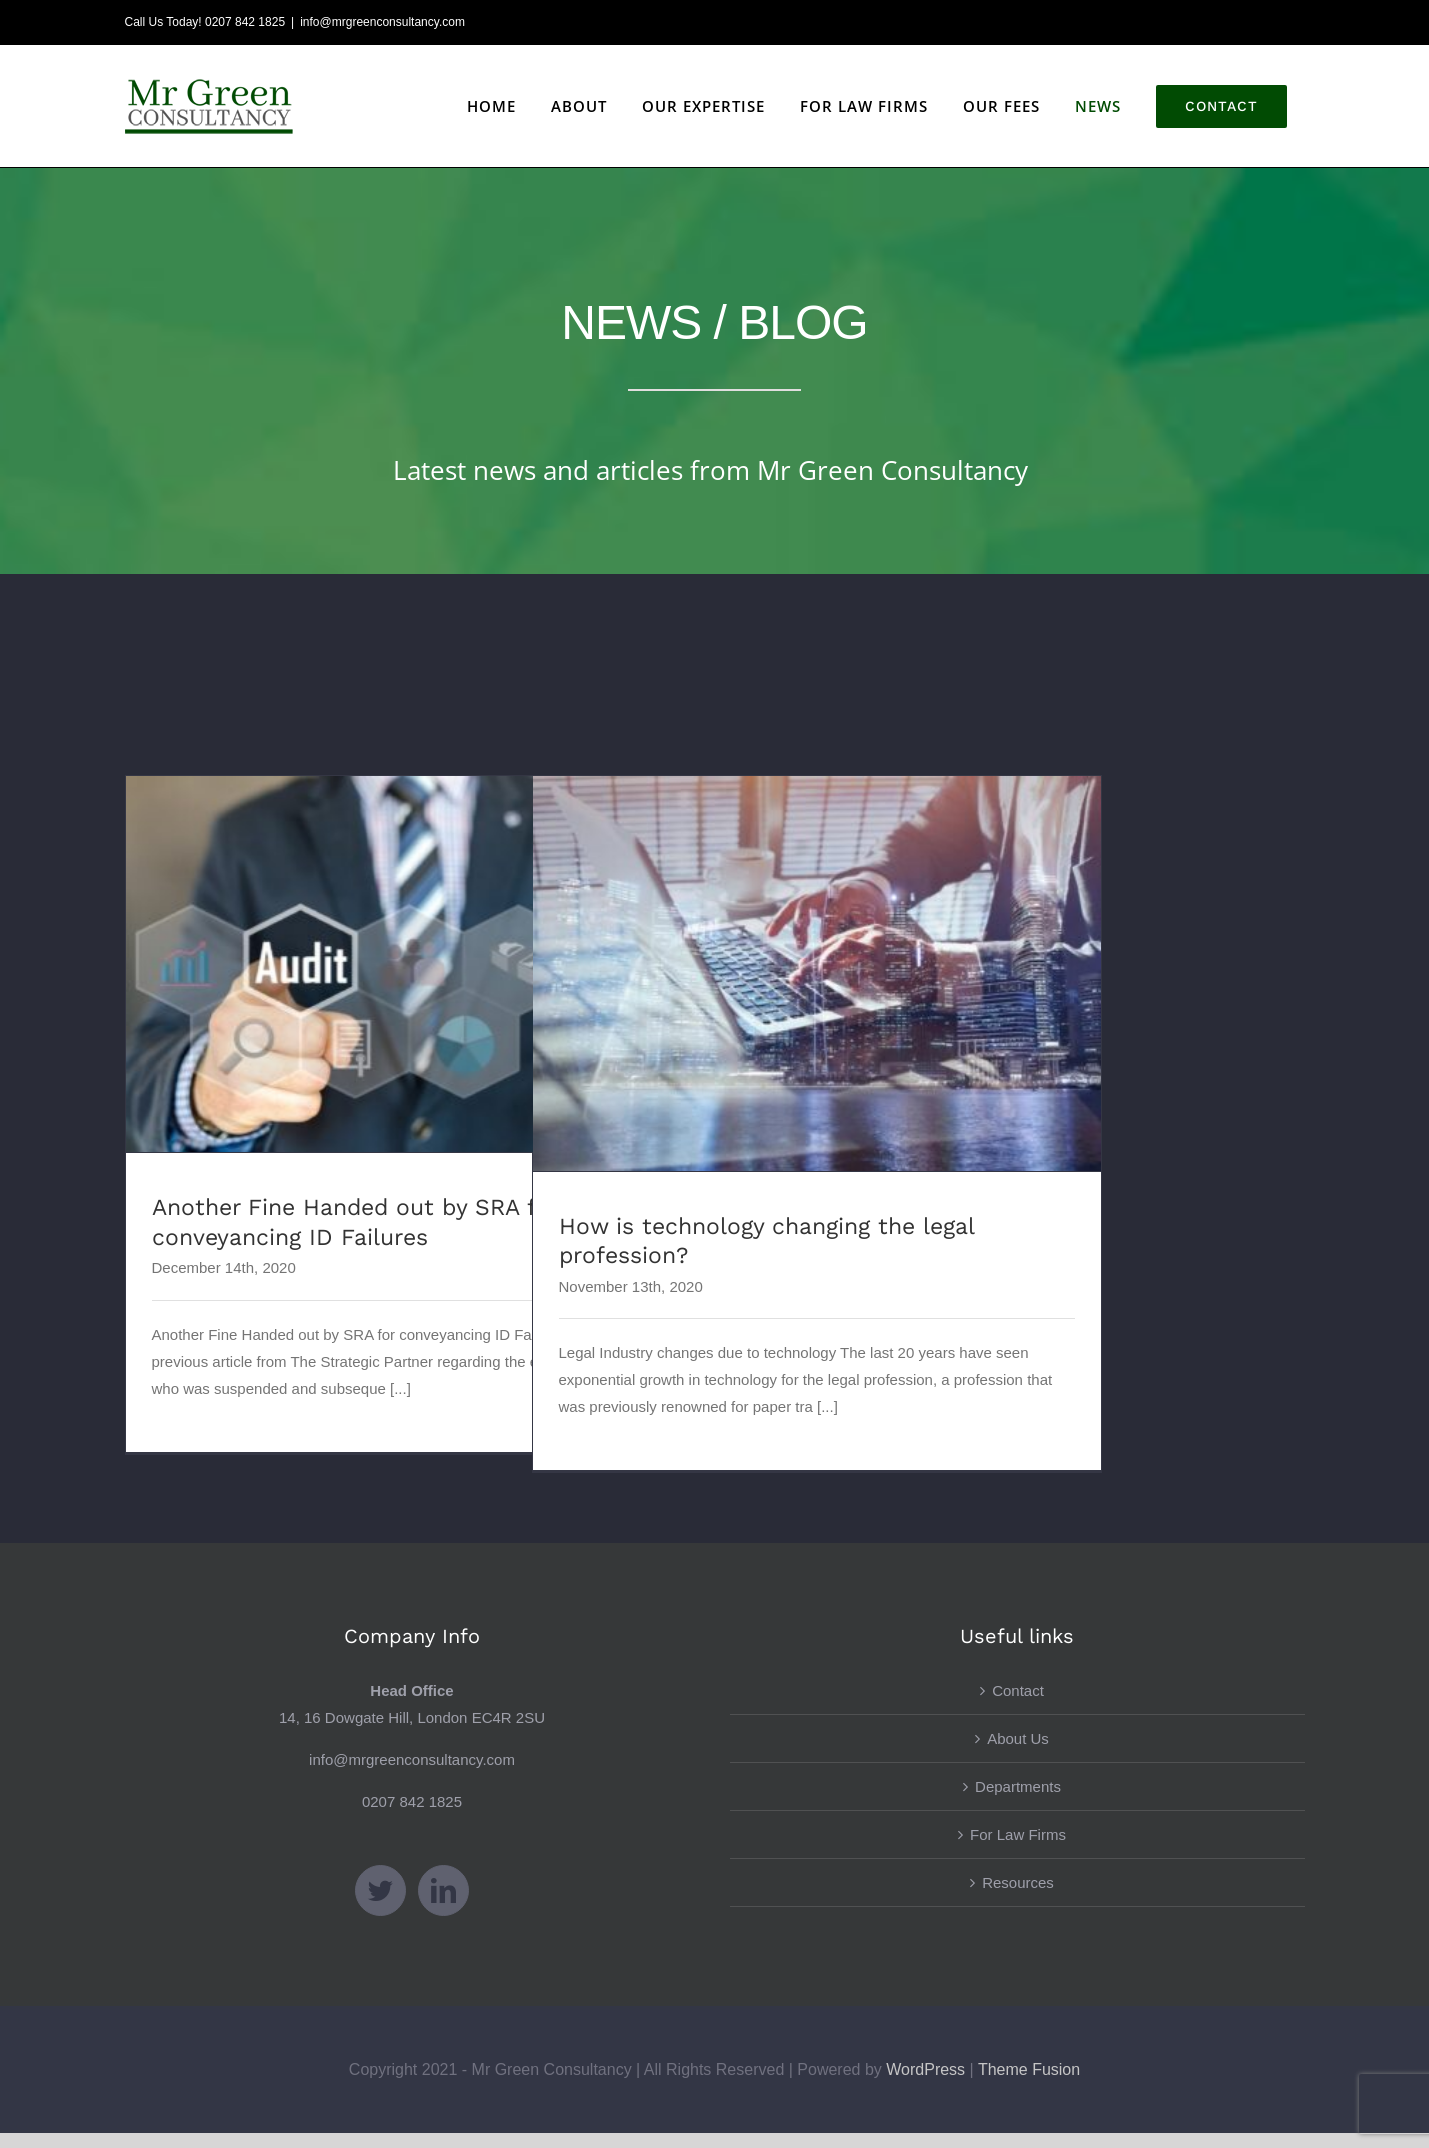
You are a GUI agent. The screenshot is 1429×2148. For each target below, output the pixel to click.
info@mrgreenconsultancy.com (382, 22)
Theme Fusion (1029, 2069)
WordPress (925, 2069)
